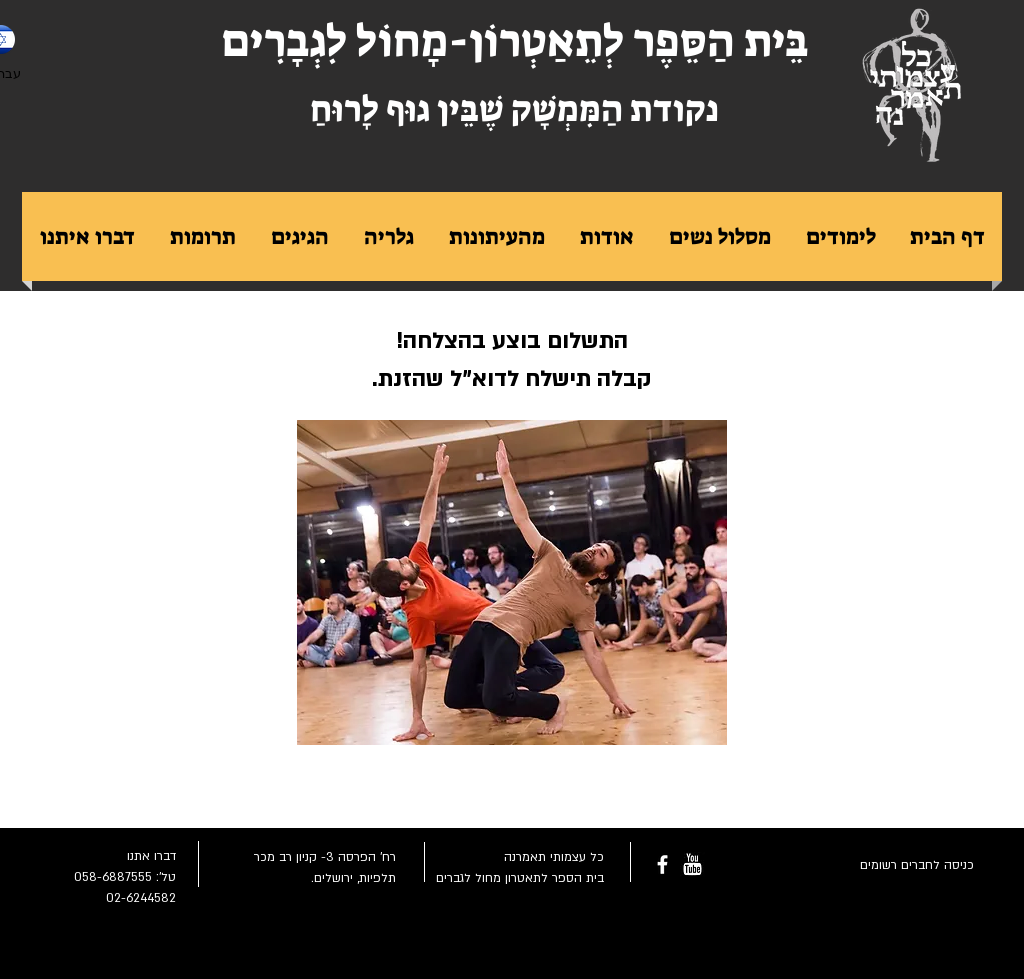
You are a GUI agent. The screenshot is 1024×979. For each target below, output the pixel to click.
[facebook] (662, 864)
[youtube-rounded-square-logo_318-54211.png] (692, 864)
